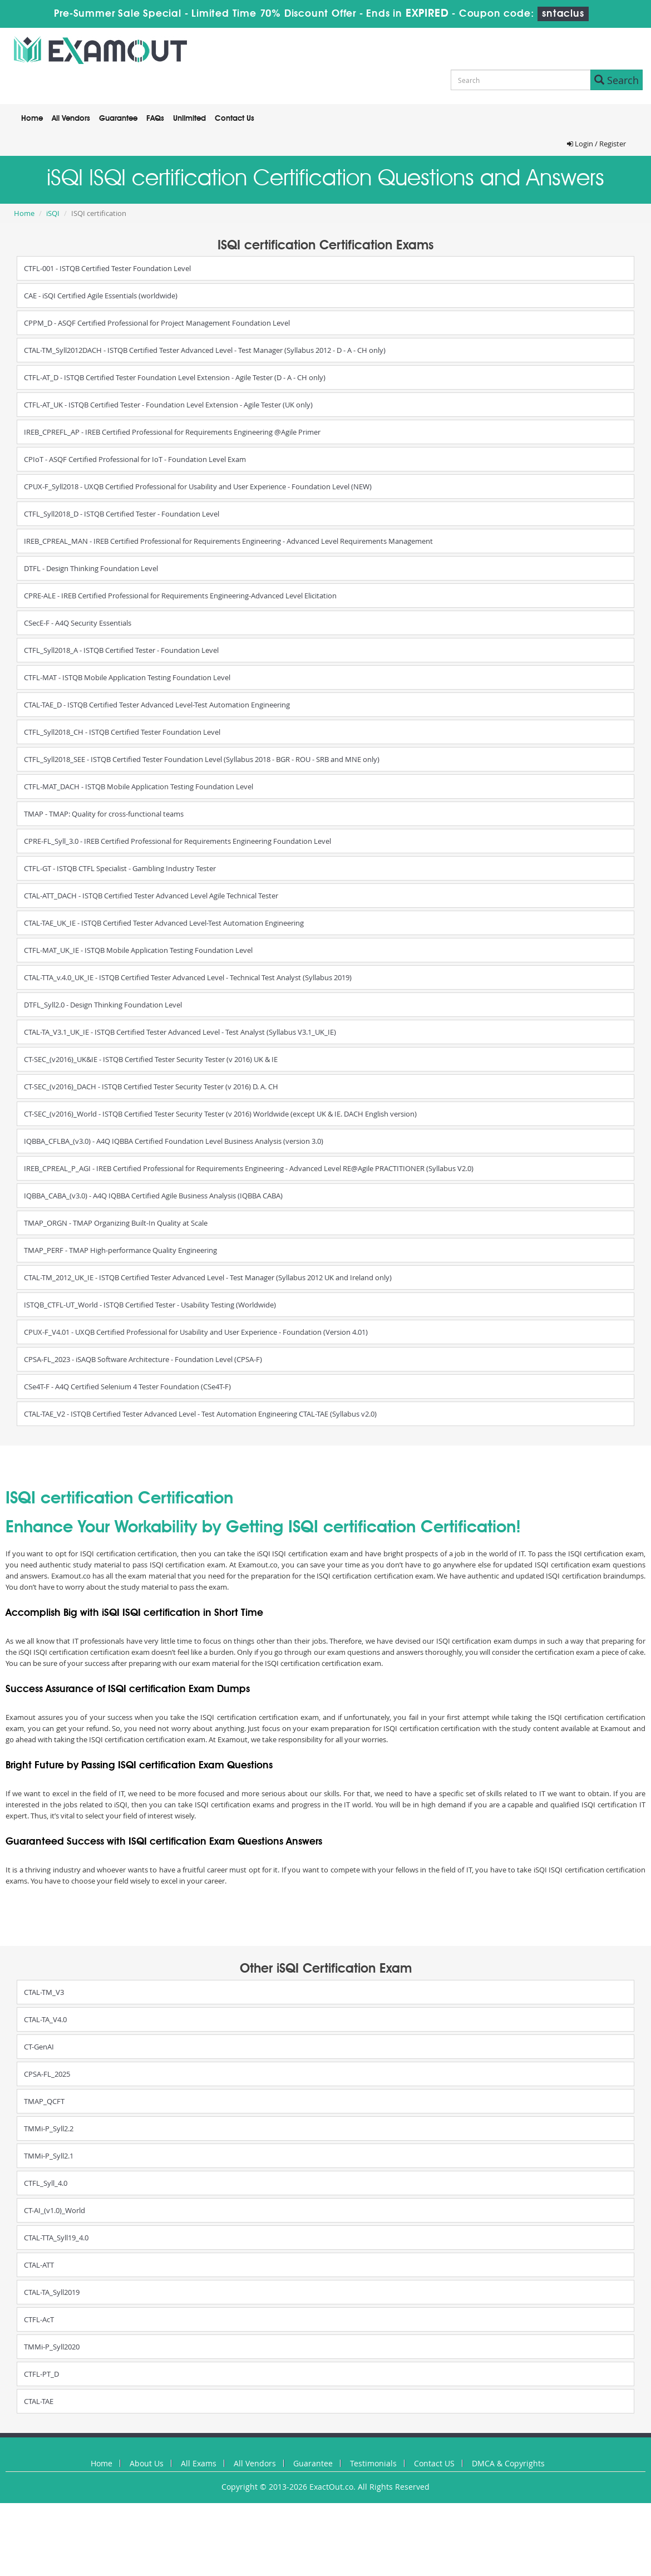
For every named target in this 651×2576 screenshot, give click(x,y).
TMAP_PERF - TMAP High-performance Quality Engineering (120, 1250)
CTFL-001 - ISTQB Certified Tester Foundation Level (107, 268)
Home (32, 118)
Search (616, 80)
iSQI (53, 213)
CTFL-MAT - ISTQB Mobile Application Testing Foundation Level (127, 677)
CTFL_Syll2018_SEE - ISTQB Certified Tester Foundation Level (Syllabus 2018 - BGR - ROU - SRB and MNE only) (201, 759)
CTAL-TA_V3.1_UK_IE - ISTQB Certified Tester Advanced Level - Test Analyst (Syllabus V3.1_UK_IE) (180, 1032)
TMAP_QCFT (44, 2101)
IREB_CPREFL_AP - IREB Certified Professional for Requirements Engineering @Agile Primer (172, 432)
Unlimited (189, 118)
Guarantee (118, 118)
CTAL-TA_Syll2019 (52, 2292)
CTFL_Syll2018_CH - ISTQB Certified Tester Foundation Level (122, 732)
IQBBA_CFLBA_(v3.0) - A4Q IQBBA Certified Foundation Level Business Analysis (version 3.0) (173, 1141)
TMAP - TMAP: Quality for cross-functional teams (104, 814)
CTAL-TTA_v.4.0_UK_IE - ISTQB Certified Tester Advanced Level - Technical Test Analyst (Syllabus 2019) (188, 977)
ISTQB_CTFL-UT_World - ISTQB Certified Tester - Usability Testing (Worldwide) (150, 1305)
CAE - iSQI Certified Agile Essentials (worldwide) (100, 296)
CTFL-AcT (39, 2319)
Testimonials (373, 2463)
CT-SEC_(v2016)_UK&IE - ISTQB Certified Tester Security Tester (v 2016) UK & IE (151, 1059)
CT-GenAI (39, 2047)
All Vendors (71, 118)
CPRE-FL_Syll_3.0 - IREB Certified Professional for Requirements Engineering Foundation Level (177, 841)
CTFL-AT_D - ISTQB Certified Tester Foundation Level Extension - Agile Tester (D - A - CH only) (175, 377)
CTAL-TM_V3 (44, 1992)
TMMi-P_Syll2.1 (48, 2156)
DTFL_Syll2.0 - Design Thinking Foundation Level (103, 1005)
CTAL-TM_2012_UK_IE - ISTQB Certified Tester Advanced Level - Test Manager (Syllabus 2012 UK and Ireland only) (208, 1277)
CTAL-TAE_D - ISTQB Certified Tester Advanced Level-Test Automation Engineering (157, 705)
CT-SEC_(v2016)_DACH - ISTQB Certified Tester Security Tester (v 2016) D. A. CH (151, 1086)
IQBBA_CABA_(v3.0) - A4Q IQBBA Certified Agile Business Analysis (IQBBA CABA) (153, 1196)
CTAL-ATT (39, 2265)
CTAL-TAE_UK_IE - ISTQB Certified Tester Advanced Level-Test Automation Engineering (164, 923)
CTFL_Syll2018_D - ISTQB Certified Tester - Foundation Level (121, 514)
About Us (147, 2463)
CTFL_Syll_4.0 (45, 2183)
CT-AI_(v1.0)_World (54, 2210)
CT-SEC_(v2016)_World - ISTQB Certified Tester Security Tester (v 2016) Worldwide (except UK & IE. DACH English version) (220, 1114)
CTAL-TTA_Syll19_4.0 (56, 2238)
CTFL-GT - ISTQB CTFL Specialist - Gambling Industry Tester (120, 868)
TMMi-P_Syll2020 (52, 2347)
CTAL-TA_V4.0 (45, 2019)
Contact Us (234, 118)
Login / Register (596, 144)
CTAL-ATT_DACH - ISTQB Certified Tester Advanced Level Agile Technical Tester (151, 896)
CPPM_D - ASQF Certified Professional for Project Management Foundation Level (157, 323)
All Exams (198, 2463)
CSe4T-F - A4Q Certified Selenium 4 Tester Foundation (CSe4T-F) (127, 1387)
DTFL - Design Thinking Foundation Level (91, 568)
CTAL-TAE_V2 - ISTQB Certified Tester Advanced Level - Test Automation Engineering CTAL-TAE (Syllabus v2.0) (200, 1414)
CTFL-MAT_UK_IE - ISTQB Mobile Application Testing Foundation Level (138, 950)
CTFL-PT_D (41, 2374)
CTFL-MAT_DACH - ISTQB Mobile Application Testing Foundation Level (138, 786)
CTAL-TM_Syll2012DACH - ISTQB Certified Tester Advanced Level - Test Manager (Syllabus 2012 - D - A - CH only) (205, 350)
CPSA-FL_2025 (47, 2074)
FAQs (155, 118)
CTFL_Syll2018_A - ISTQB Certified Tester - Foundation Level (121, 650)
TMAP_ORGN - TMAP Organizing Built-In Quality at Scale (116, 1223)
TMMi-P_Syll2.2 (48, 2128)
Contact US (434, 2463)
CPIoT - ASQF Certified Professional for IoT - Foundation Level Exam (135, 459)
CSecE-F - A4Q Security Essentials (77, 623)
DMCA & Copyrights (508, 2463)
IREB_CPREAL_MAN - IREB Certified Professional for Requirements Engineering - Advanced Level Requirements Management (228, 541)
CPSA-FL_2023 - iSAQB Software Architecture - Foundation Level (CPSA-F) (143, 1359)
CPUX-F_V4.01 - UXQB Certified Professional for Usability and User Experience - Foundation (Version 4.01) (196, 1332)
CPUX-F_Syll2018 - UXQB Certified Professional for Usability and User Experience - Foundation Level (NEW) (198, 486)
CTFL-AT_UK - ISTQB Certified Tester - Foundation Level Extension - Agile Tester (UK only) (168, 405)
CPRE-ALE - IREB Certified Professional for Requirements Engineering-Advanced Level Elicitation (180, 596)
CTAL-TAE (38, 2401)
